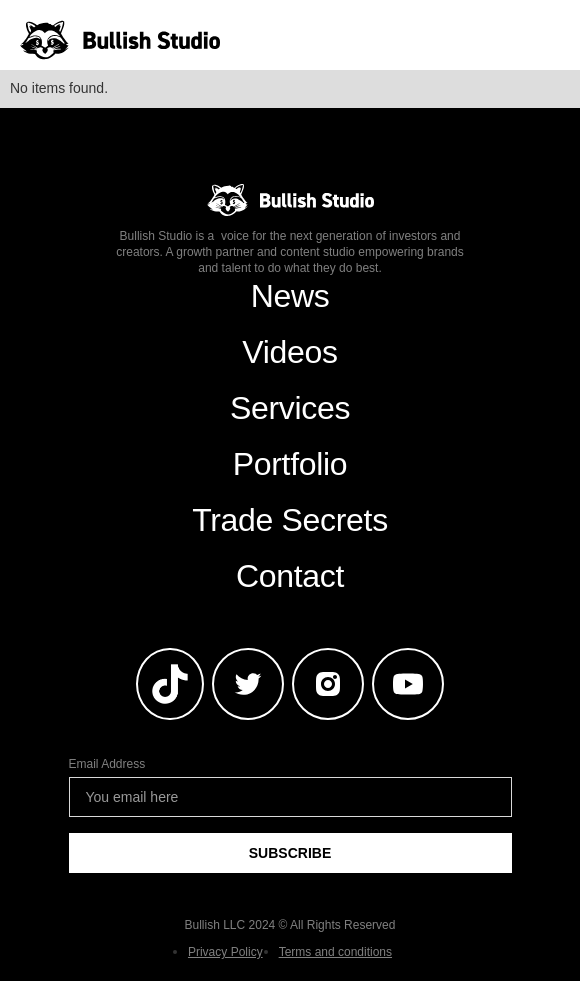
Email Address (107, 764)
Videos (289, 352)
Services (290, 408)
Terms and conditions (335, 952)
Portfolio (290, 464)
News (290, 296)
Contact (290, 576)
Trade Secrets (290, 520)
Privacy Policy (225, 952)
